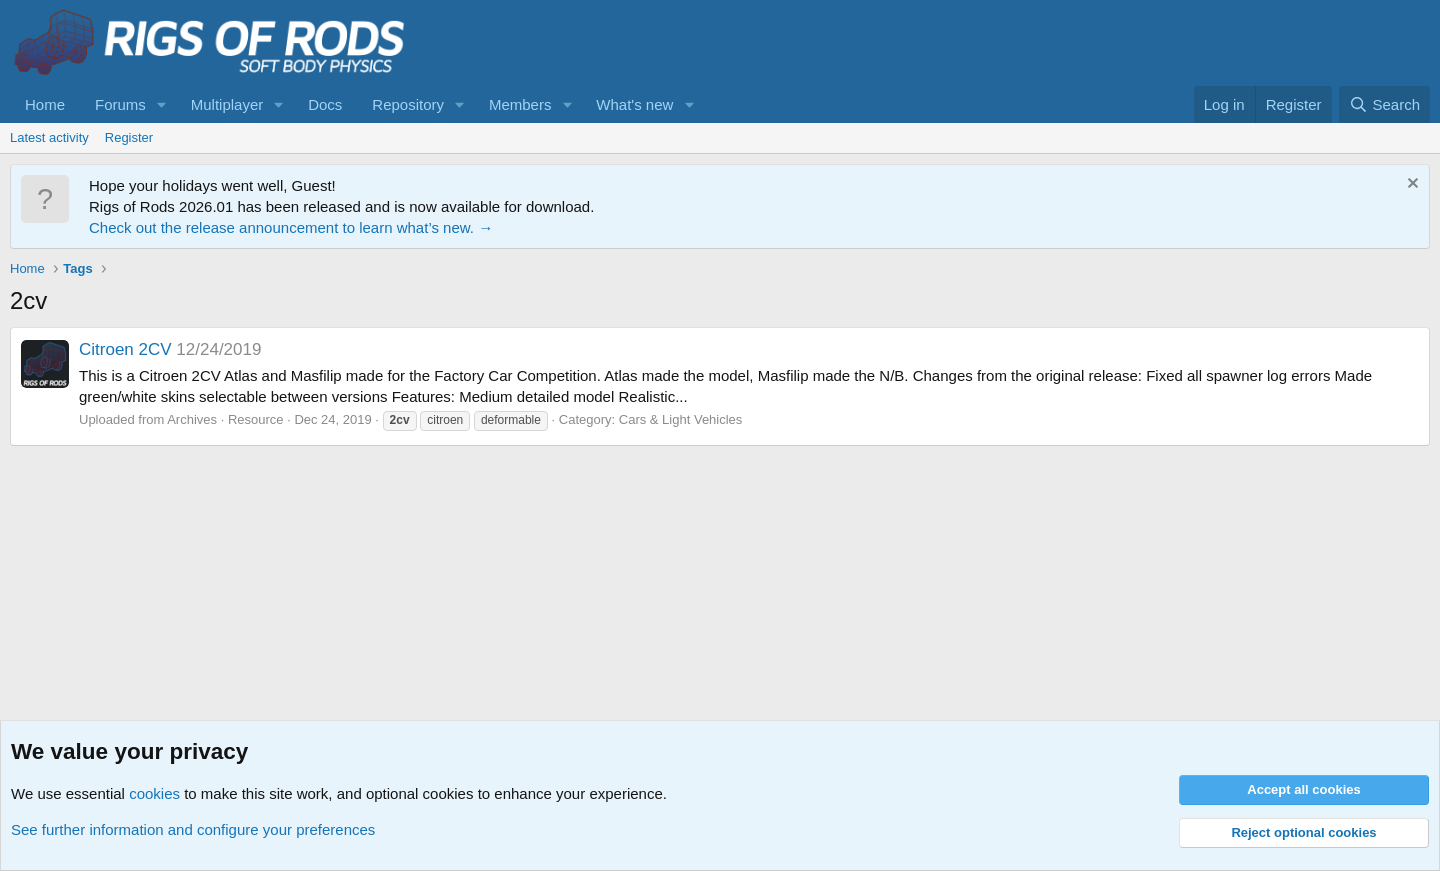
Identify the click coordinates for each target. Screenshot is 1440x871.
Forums (120, 104)
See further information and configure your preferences (193, 829)
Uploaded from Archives (148, 419)
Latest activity (49, 137)
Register (129, 137)
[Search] (1384, 104)
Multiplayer (227, 104)
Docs (325, 104)
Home (45, 104)
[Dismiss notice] (1410, 185)
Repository (408, 104)
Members (520, 104)
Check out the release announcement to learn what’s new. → (291, 227)
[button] (162, 104)
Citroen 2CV (125, 349)
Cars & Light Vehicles (681, 419)
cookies (154, 793)
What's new (634, 104)
